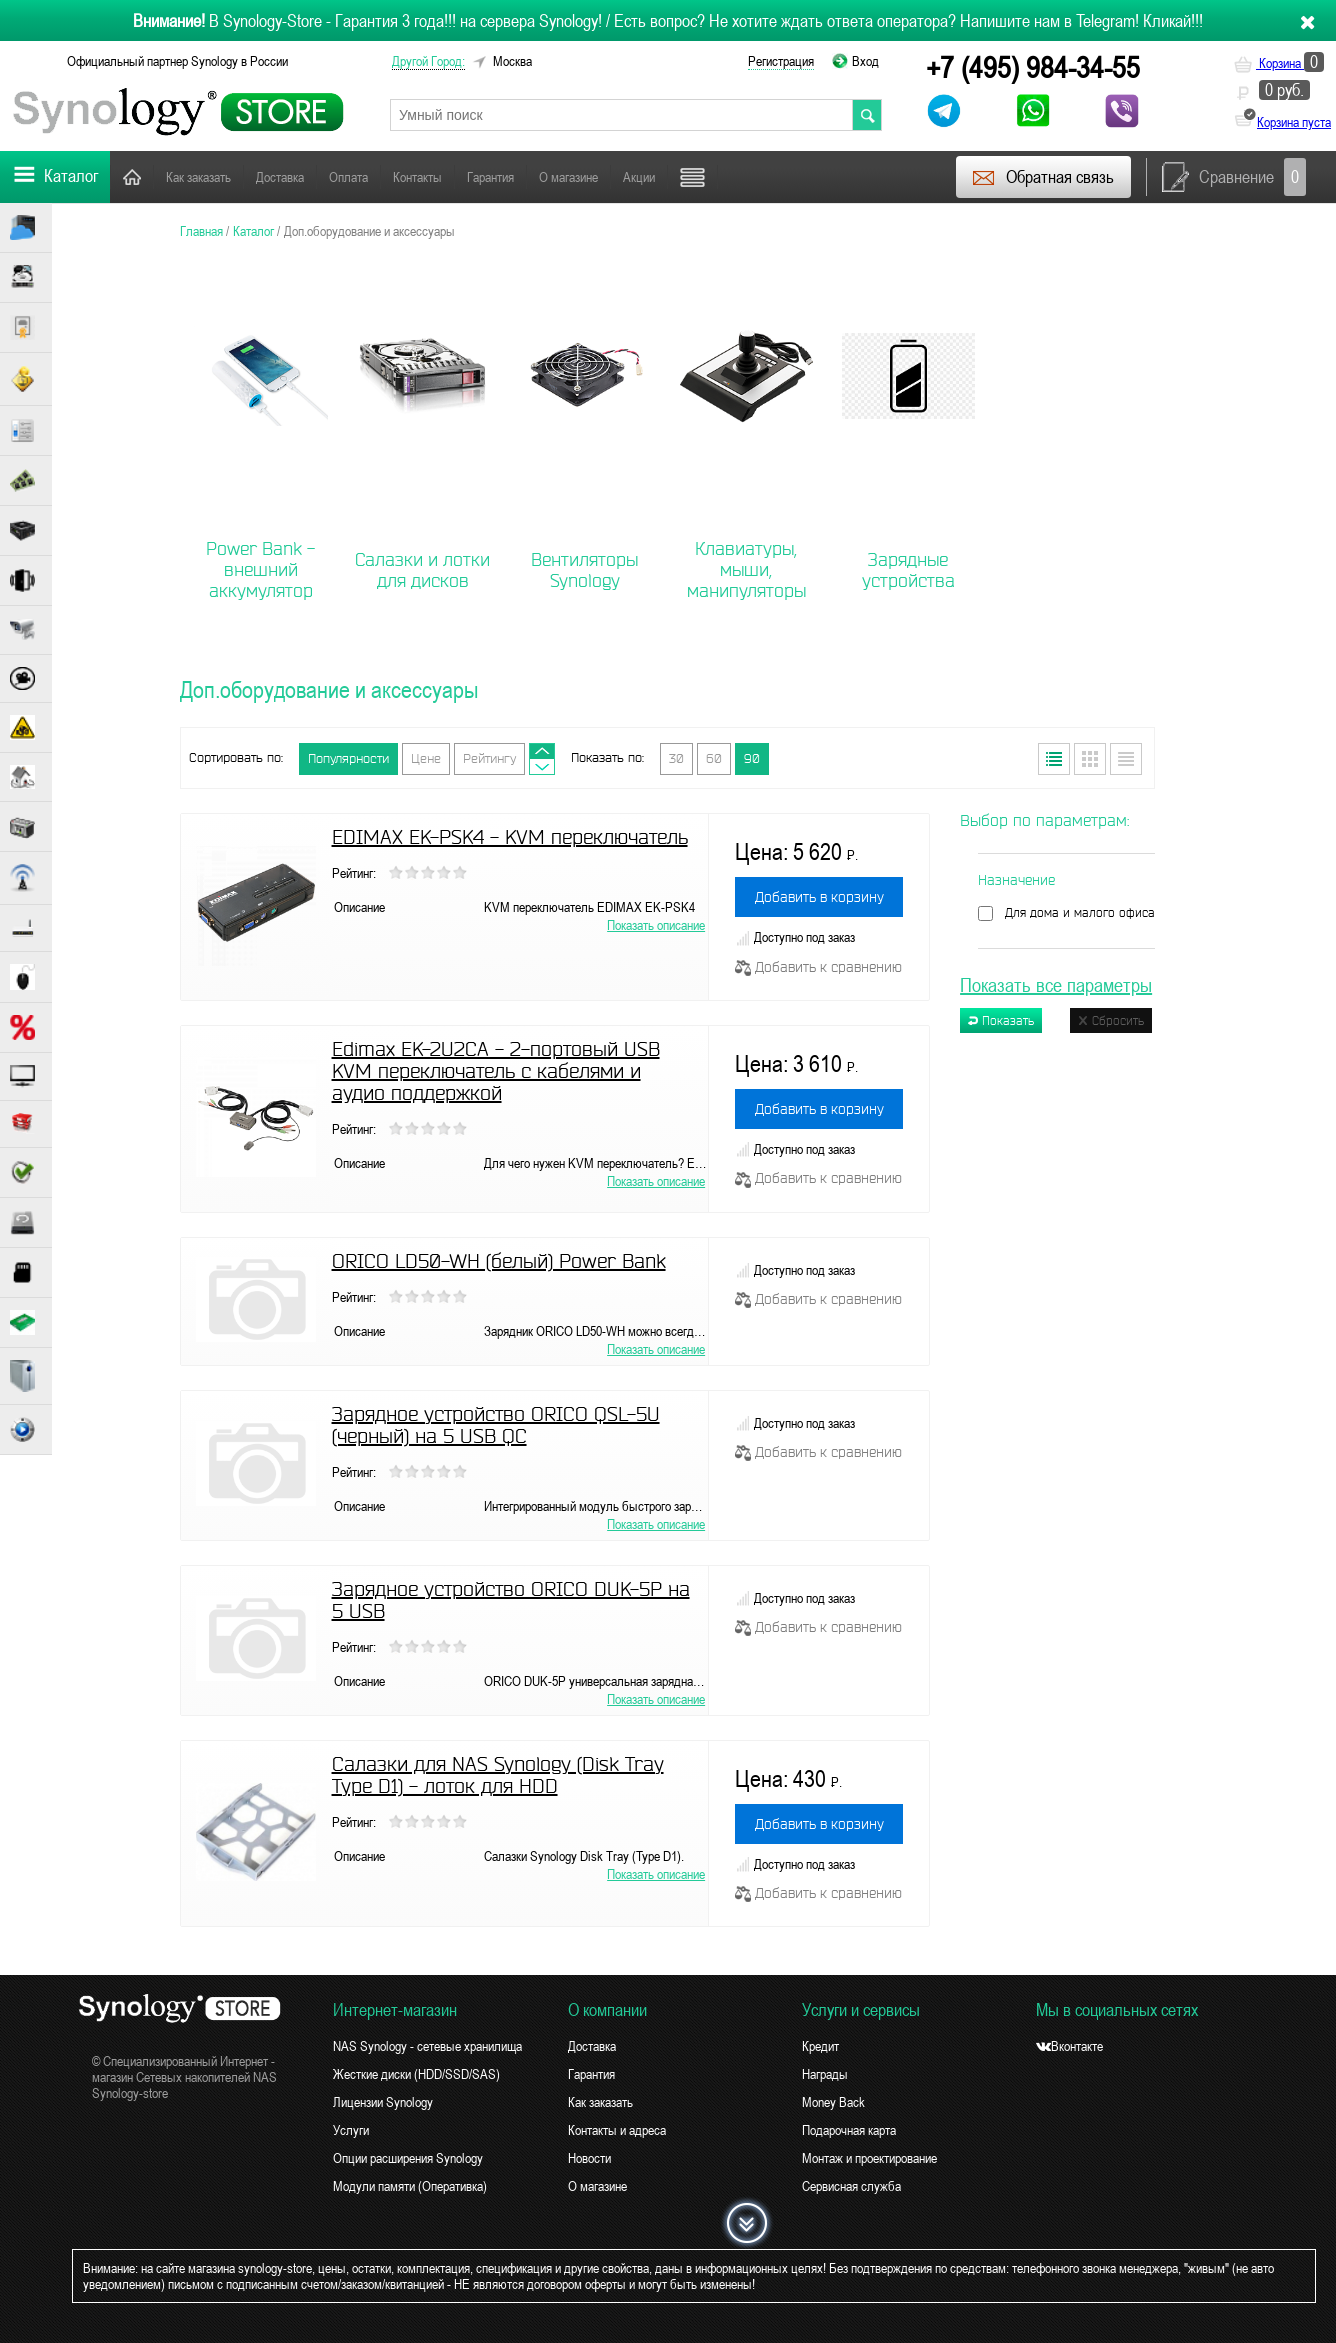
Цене (426, 758)
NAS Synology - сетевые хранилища (427, 2046)
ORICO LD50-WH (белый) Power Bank (499, 1261)
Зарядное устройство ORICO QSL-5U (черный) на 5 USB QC (496, 1425)
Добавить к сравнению (818, 967)
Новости (589, 2158)
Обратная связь (1042, 177)
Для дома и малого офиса (1080, 912)
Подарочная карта (849, 2130)
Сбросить (1111, 1020)
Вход (865, 61)
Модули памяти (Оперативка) (410, 2186)
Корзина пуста (1294, 122)
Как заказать (198, 177)
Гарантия (490, 177)
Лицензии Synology (383, 2102)
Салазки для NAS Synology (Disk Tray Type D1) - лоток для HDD (498, 1775)
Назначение (1016, 880)
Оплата (348, 177)
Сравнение (1234, 177)
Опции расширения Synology (408, 2158)
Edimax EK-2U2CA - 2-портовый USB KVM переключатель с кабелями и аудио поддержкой (496, 1071)
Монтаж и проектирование (869, 2158)
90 (752, 758)
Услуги (351, 2130)
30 (676, 758)
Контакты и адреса (617, 2130)
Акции (639, 177)
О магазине (568, 177)
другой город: (428, 61)
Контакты (417, 177)
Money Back (833, 2102)
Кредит (820, 2046)
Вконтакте (1069, 2046)
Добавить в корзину (819, 897)
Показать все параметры (1056, 984)
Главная (132, 176)
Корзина (1279, 63)
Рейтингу (489, 758)
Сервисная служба (851, 2186)
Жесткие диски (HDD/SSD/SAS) (416, 2074)
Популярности (348, 758)
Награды (825, 2074)
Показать (1001, 1020)
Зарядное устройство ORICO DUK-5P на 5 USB (511, 1600)
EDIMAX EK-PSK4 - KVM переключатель (510, 837)
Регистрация (781, 61)
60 (714, 758)
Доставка (280, 177)
